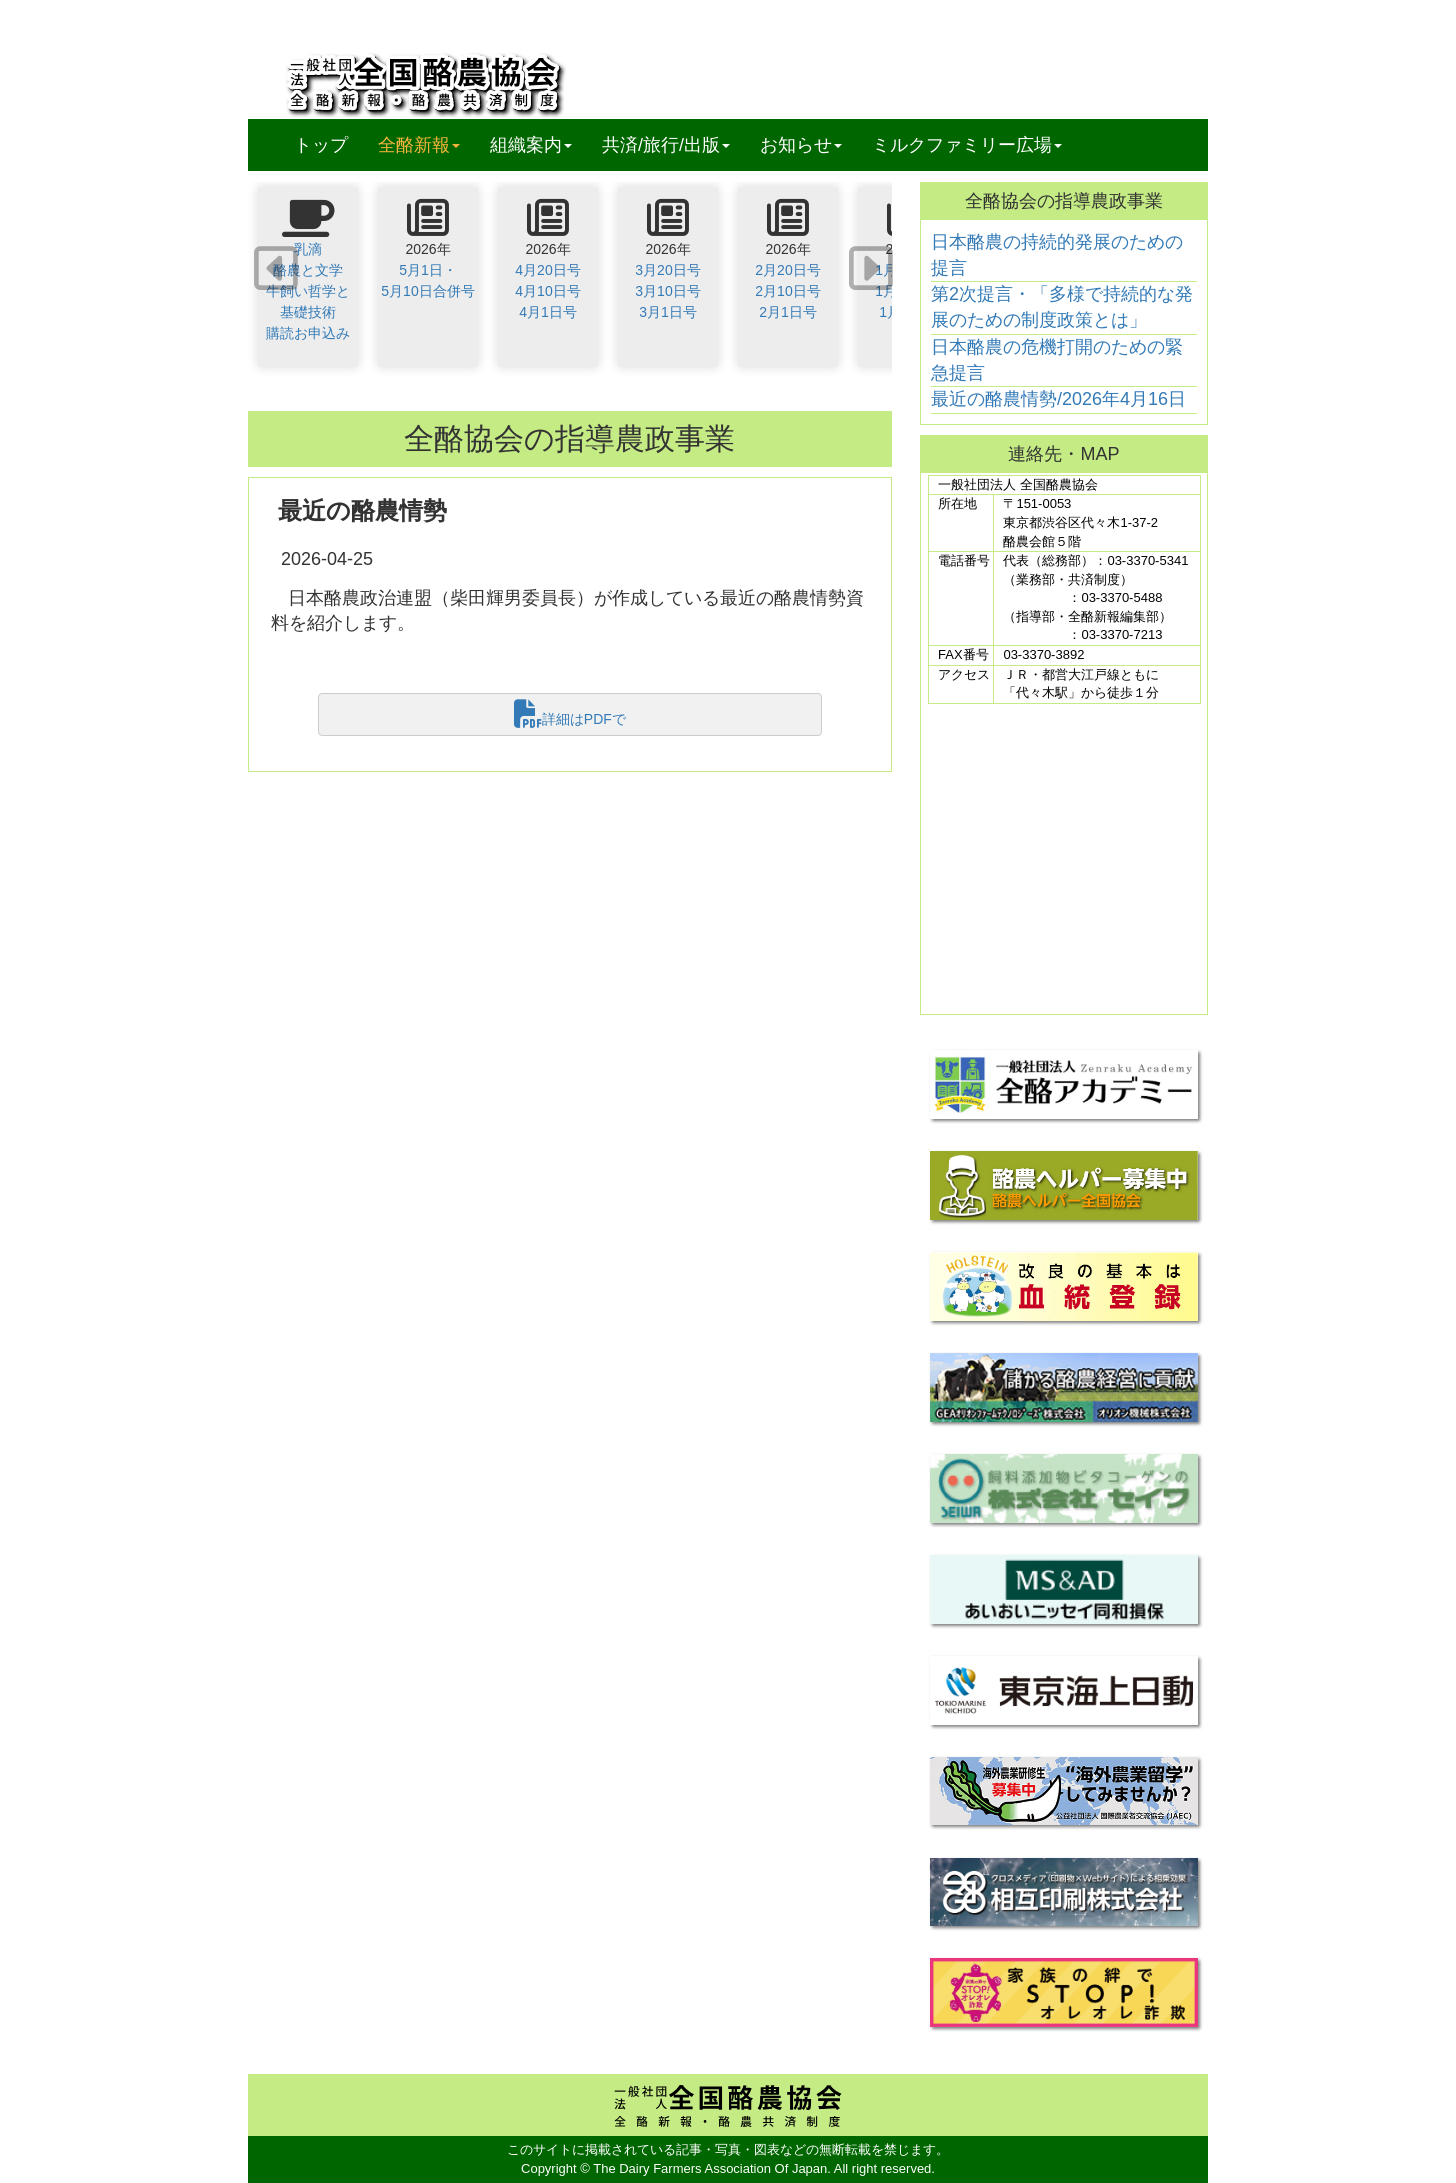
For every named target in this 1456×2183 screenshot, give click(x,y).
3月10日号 (667, 291)
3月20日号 (667, 270)
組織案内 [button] (531, 145)
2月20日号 (787, 270)
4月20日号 (547, 270)
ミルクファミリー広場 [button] (967, 145)
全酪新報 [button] (426, 144)
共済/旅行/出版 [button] (666, 145)
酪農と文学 (308, 270)
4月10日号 (547, 291)
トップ (321, 145)
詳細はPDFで (570, 714)
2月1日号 (788, 312)
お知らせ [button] (801, 145)
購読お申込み (308, 333)
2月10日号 (787, 291)
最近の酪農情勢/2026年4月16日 (1058, 399)
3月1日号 (668, 312)
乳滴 (308, 249)
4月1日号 (548, 312)
